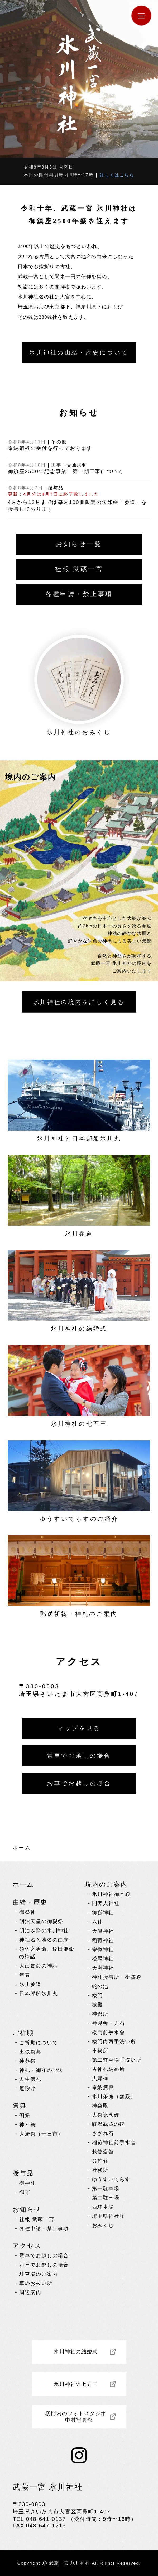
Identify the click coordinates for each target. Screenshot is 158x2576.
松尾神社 (103, 1958)
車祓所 (100, 2050)
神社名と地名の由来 (44, 1940)
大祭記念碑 (106, 2115)
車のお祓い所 (35, 2283)
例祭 (24, 2115)
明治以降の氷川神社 (44, 1930)
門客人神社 (106, 1903)
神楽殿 (100, 2105)
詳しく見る (79, 1002)
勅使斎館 (103, 2151)
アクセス (27, 2245)
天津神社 (103, 1931)
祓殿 (97, 2004)
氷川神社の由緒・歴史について (79, 352)
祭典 (20, 2105)
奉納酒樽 (103, 2087)
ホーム (22, 1847)
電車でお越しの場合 (79, 1755)
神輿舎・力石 (108, 2023)
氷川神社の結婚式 (76, 2351)
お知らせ (27, 2209)
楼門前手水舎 (108, 2032)
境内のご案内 (106, 1884)
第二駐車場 (106, 2197)
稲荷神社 (103, 1940)
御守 (24, 2192)
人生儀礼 (30, 2079)
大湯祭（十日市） (41, 2134)
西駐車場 (103, 2207)
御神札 (27, 2183)
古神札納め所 (108, 2069)
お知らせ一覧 (79, 543)
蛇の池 (100, 1986)
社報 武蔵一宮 (79, 568)
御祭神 (27, 1912)
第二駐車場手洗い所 (117, 2060)
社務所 (100, 2170)
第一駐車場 (106, 2188)
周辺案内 (30, 2292)
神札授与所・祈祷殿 (117, 1977)
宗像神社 (103, 1949)
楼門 (97, 1995)
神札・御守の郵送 (41, 2070)
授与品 (23, 2173)
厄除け (27, 2088)
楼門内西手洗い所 (114, 2041)
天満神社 (103, 1968)
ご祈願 (23, 2032)
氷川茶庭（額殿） (114, 2096)
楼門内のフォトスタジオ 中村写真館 (78, 2417)
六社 (97, 1922)
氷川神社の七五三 (76, 2384)
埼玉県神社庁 (108, 2216)
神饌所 (100, 2014)
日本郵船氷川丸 (38, 1993)
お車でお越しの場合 (79, 1783)
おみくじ (103, 2225)
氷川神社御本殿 (111, 1894)
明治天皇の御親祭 (41, 1921)
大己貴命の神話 (38, 1966)
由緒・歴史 (30, 1902)
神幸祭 (27, 2124)
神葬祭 (27, 2061)
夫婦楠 (100, 2078)
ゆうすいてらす (111, 2179)
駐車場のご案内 (38, 2274)
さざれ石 (103, 2133)
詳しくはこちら (117, 175)
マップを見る (78, 1728)
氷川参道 (30, 1984)
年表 (24, 1975)
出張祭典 (30, 2052)
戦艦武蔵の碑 (108, 2124)
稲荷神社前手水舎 (114, 2142)
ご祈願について (38, 2042)
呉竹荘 (100, 2161)
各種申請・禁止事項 (79, 593)
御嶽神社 (103, 1912)
